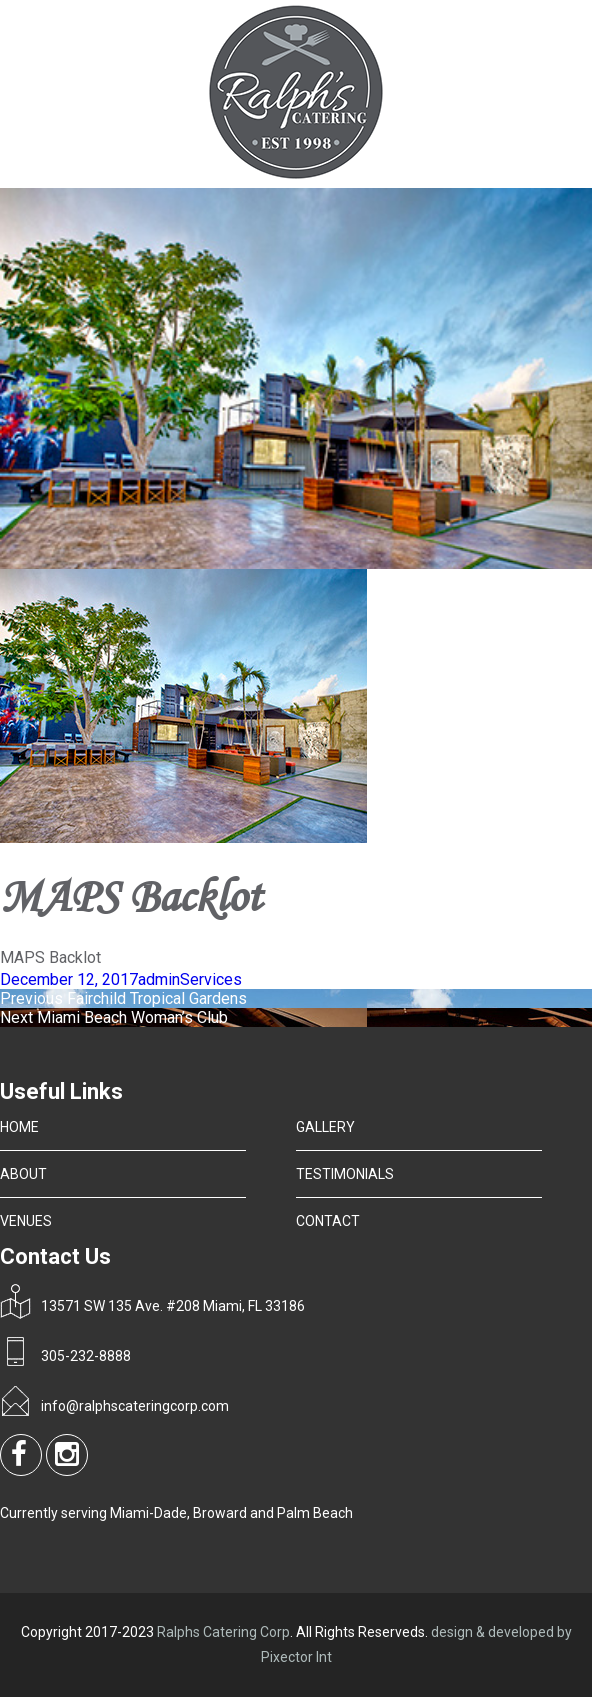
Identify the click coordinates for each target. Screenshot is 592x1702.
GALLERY (325, 1127)
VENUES (26, 1221)
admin (159, 979)
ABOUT (23, 1174)
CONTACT (328, 1221)
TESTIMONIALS (345, 1174)
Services (211, 979)
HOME (19, 1127)
